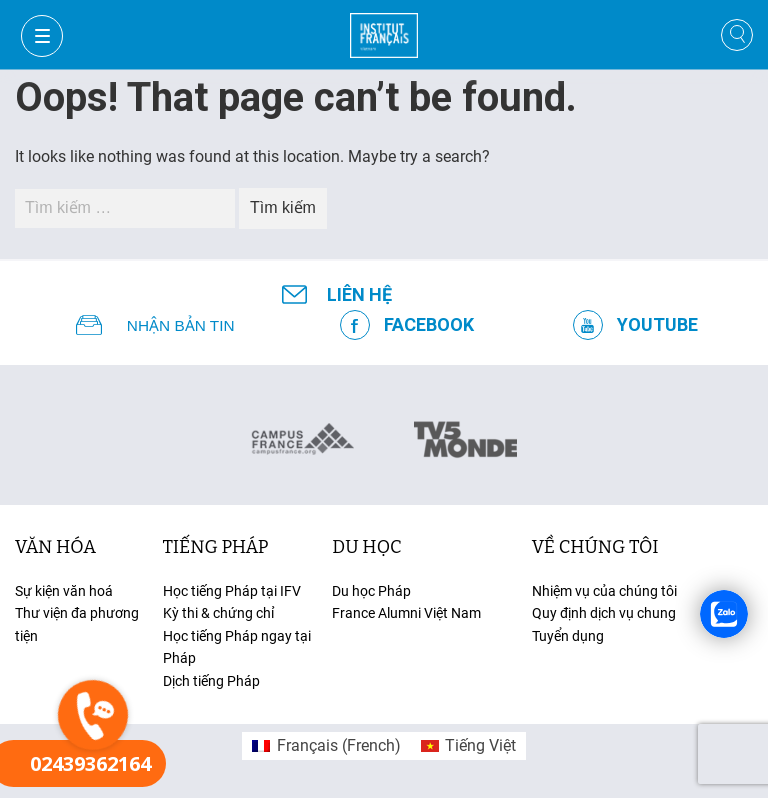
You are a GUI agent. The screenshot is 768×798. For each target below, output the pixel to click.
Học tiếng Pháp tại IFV (232, 591)
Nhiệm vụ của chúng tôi (604, 591)
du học (366, 547)
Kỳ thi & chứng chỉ (218, 613)
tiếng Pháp (216, 547)
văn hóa (55, 547)
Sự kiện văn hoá (64, 591)
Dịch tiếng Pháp (211, 681)
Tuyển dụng (568, 636)
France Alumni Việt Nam (406, 613)
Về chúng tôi (595, 547)
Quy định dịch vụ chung (604, 613)
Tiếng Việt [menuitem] (480, 745)
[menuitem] (326, 746)
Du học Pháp (371, 591)
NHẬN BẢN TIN (181, 325)
